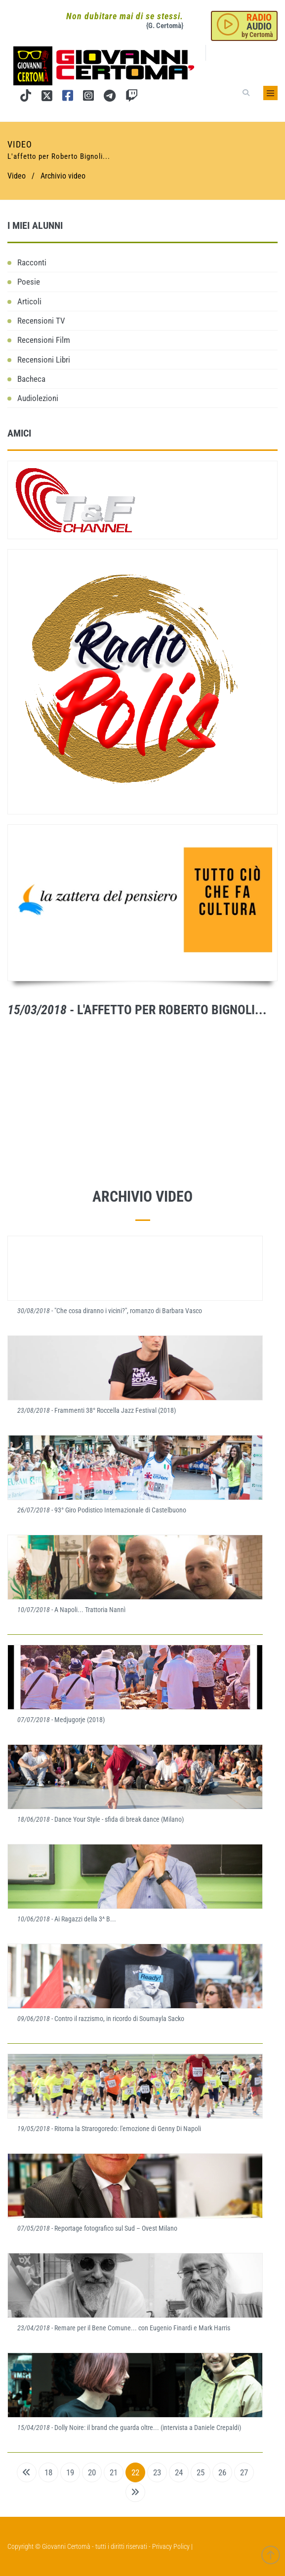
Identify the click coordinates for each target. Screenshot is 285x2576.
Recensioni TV (41, 321)
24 (179, 2472)
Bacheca (31, 379)
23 (157, 2472)
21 (114, 2472)
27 (244, 2472)
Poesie (28, 282)
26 (222, 2472)
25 (200, 2472)
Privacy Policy (171, 2546)
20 (92, 2472)
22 (135, 2472)
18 (48, 2472)
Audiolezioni (37, 398)
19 (70, 2472)
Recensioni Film (43, 340)
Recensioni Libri (43, 360)
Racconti (31, 262)
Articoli (29, 301)
